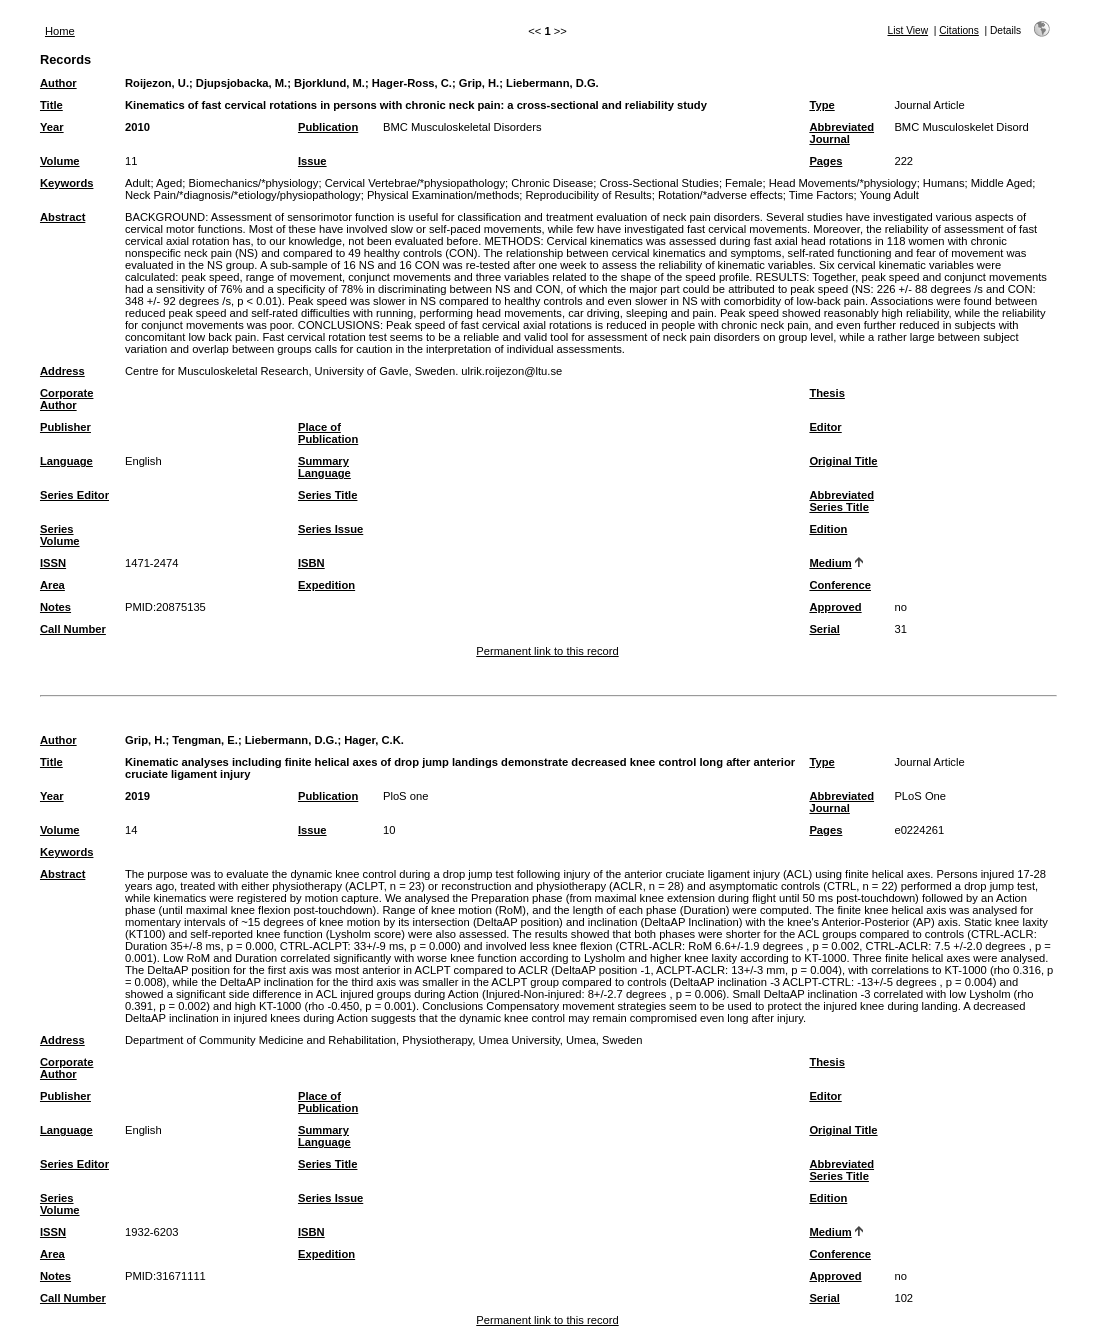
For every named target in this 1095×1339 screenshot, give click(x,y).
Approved (835, 607)
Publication (328, 127)
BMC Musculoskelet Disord (961, 127)
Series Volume (60, 535)
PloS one (405, 796)
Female (743, 183)
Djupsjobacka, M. (241, 83)
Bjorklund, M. (329, 83)
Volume (60, 161)
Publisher (65, 427)
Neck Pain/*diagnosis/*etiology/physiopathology (243, 195)
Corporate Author (66, 399)
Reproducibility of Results (588, 195)
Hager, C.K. (374, 740)
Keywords (66, 183)
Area (52, 585)
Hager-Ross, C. (412, 83)
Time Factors (821, 195)
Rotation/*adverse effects (720, 195)
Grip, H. (479, 83)
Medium (830, 563)
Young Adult (889, 195)
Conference (840, 585)
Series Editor (74, 495)
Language (66, 461)
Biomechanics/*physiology (253, 183)
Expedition (326, 585)
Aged (169, 183)
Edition (828, 529)
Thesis (826, 393)
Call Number (73, 629)
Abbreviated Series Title (841, 501)
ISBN (311, 563)
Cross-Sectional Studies (659, 183)
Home (60, 31)
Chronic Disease (552, 183)
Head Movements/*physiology (843, 183)
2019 (137, 796)
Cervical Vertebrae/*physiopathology (415, 183)
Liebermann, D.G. (552, 83)
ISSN (53, 563)
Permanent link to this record (547, 651)
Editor (825, 427)
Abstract (62, 217)
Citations (959, 30)
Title (51, 105)
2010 (137, 127)
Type (821, 105)
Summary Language (324, 467)
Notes (55, 607)
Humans (944, 183)
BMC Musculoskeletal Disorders (462, 127)
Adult (138, 183)
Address (62, 371)
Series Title (328, 495)
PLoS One (920, 796)
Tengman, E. (205, 740)
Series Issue (330, 529)
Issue (312, 161)
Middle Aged (1002, 183)
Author (58, 83)
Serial (824, 629)
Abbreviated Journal (841, 133)
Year (52, 127)
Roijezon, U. (157, 83)
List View (908, 30)
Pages (825, 161)
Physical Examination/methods (443, 195)
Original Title (843, 461)
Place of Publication (328, 433)
